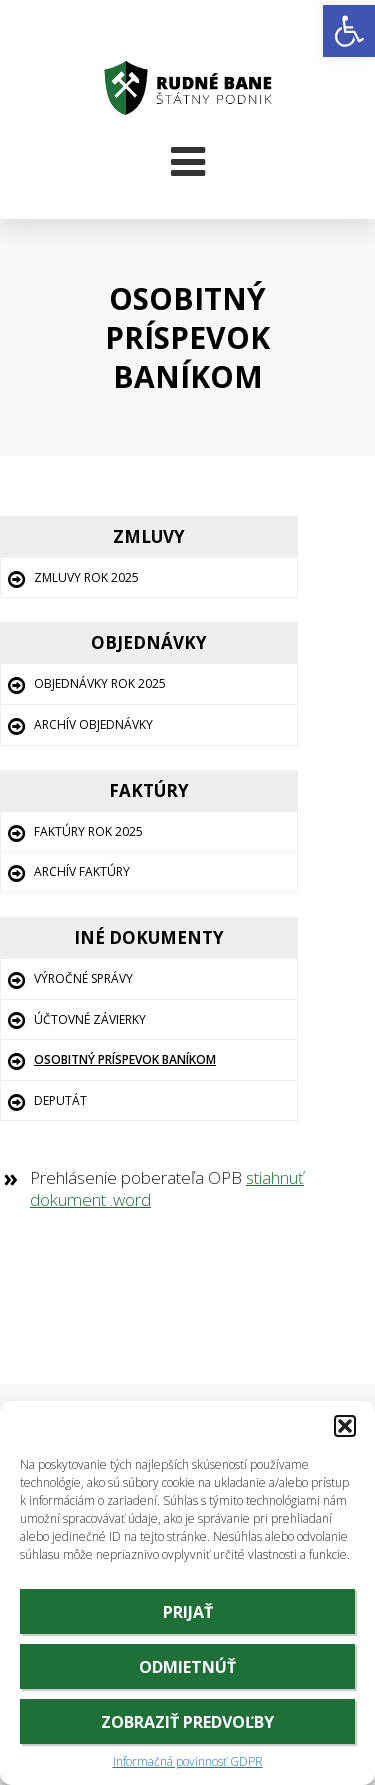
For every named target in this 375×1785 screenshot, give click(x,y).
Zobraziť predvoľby (187, 1722)
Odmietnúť (187, 1667)
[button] (349, 31)
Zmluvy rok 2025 (86, 577)
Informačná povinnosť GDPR (188, 1762)
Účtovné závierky (90, 1019)
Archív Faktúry (82, 871)
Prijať (188, 1612)
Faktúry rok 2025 (88, 831)
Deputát (60, 1100)
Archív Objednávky (93, 724)
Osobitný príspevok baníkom (125, 1059)
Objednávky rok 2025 (100, 683)
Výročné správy (83, 978)
